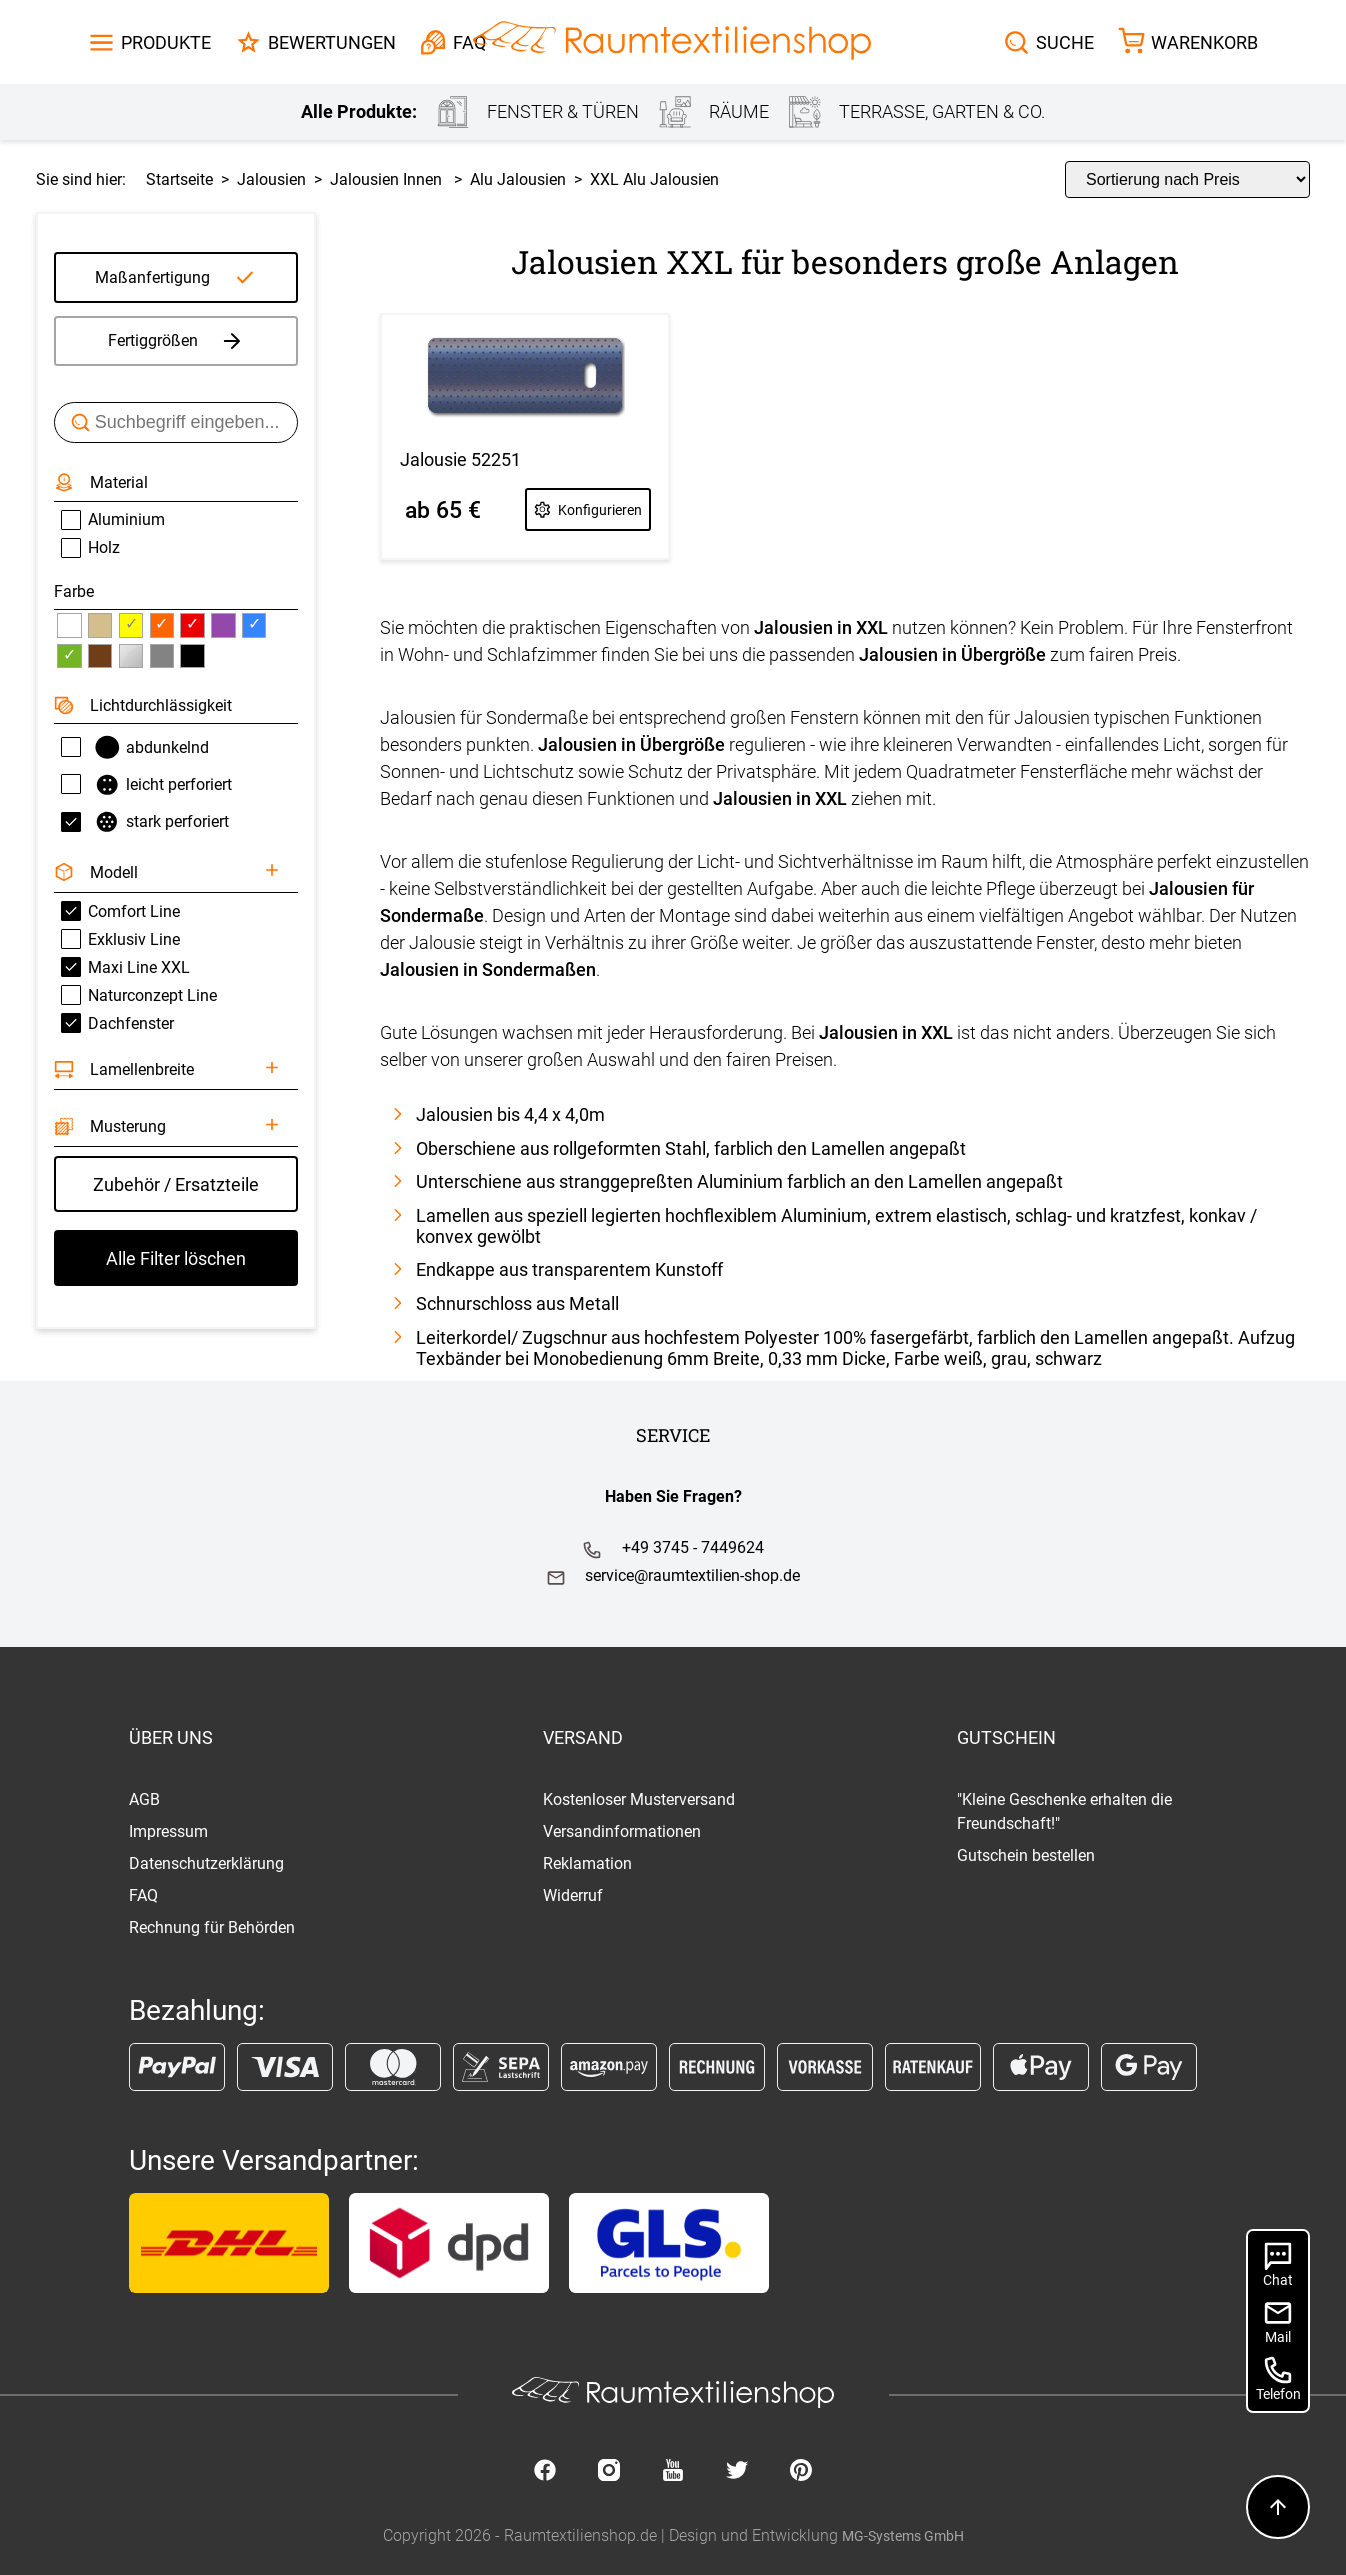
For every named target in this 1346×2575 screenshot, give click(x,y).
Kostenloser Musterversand (639, 1799)
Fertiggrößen (176, 341)
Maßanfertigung (152, 277)
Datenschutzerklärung (206, 1863)
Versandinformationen (622, 1831)
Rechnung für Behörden (212, 1927)
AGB (144, 1799)
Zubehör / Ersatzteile (176, 1184)
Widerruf (573, 1895)
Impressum (168, 1831)
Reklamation (587, 1863)
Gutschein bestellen (1026, 1855)
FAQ (143, 1895)
